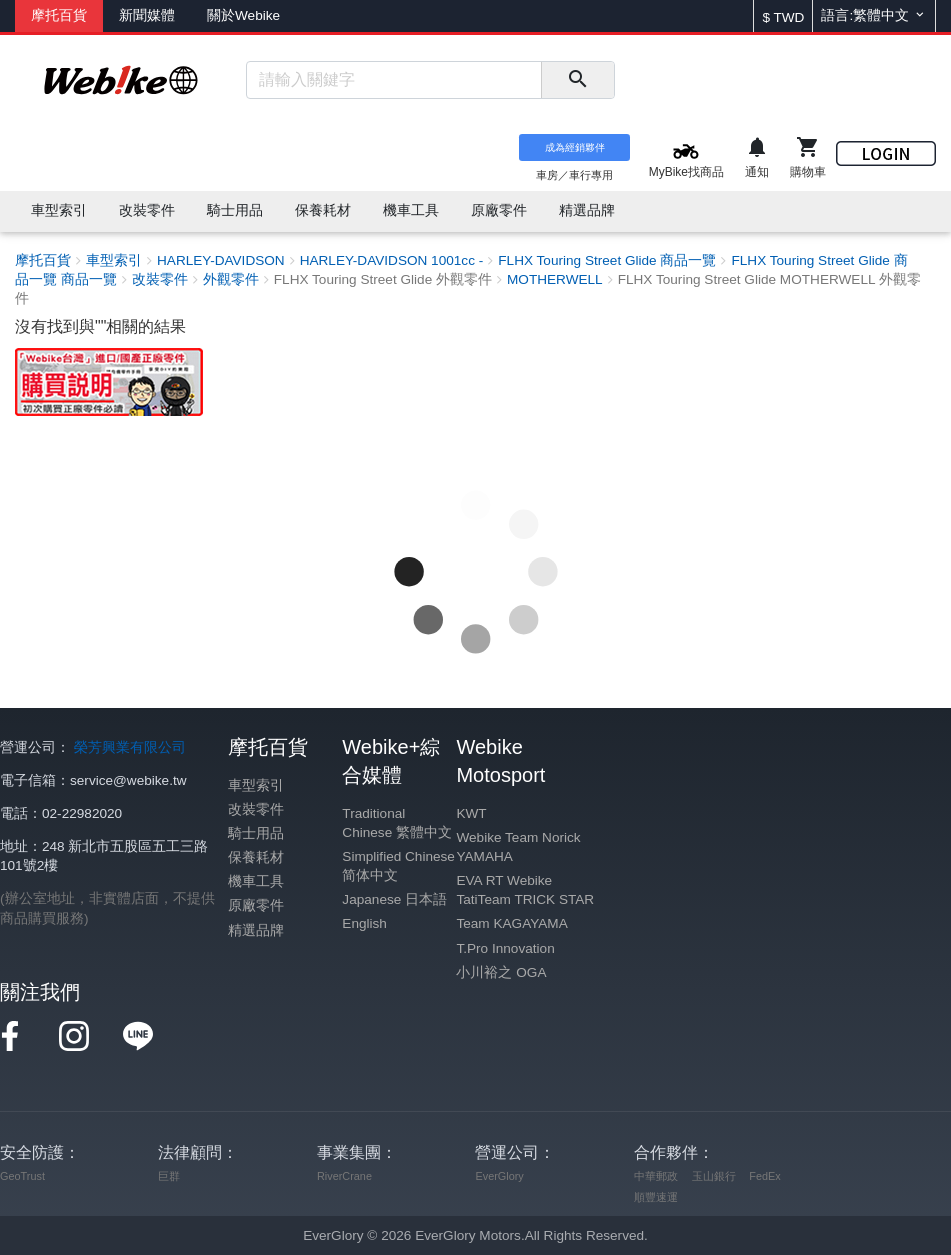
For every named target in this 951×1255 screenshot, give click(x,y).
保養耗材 (256, 857)
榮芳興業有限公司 (130, 747)
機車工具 (256, 881)
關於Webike (243, 15)
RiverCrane (344, 1176)
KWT (471, 813)
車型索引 (256, 785)
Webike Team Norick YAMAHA (518, 847)
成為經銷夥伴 (575, 147)
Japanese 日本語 (394, 899)
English (364, 923)
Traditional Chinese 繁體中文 (397, 823)
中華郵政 (656, 1176)
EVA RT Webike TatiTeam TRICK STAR (525, 890)
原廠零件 (256, 905)
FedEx (764, 1176)
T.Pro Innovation (505, 948)
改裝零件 (256, 809)
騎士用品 (256, 833)
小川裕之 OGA (501, 972)
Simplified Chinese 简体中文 (398, 866)
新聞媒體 (147, 15)
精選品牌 (256, 930)
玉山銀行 (714, 1176)
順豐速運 (656, 1197)
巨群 (169, 1176)
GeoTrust (22, 1176)
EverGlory (499, 1176)
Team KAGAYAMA (511, 923)
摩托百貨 (59, 15)
